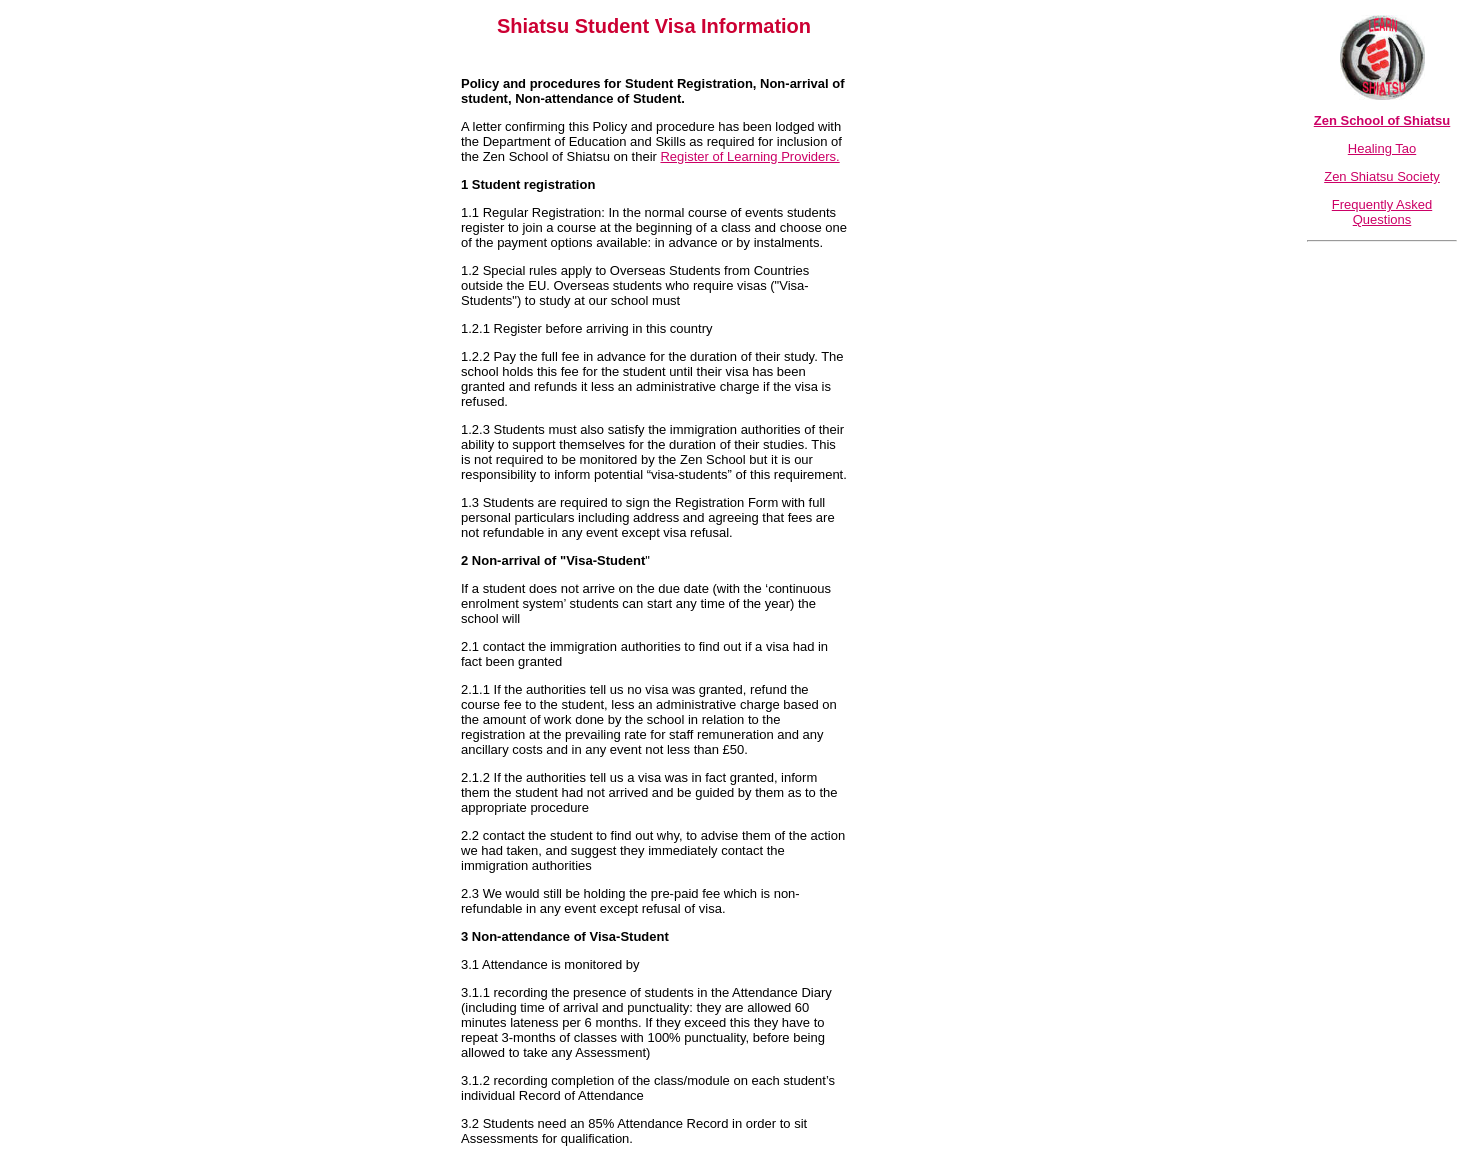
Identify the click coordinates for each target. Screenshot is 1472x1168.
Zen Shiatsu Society (1382, 176)
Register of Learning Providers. (749, 156)
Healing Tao (1382, 148)
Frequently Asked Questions (1382, 212)
